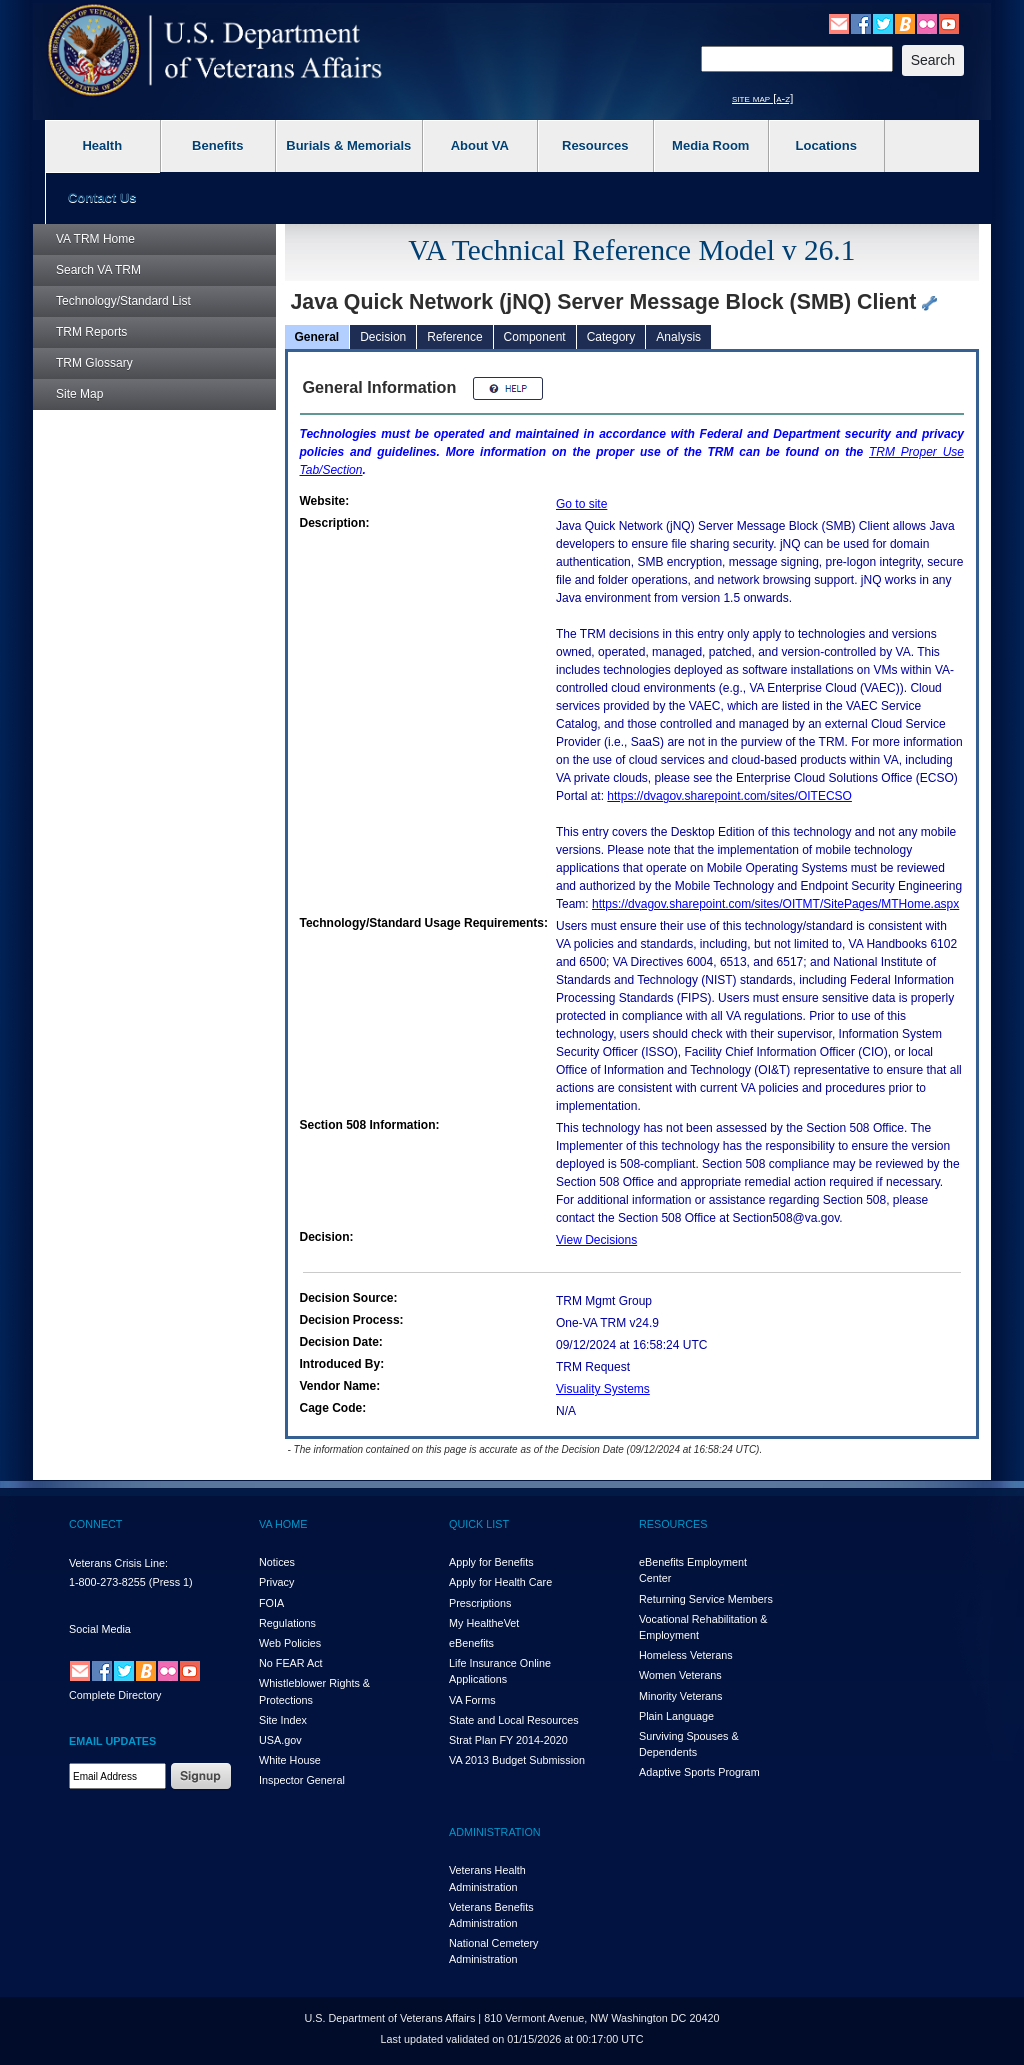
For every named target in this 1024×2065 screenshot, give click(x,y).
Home (95, 239)
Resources (595, 145)
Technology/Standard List (123, 301)
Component (535, 337)
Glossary (94, 363)
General (317, 337)
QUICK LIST (479, 1524)
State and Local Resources (514, 1720)
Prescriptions (480, 1603)
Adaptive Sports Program (699, 1772)
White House (290, 1760)
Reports (91, 332)
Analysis (678, 337)
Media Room (710, 145)
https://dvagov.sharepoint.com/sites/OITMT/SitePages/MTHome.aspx (775, 904)
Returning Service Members (706, 1599)
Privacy (276, 1582)
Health (102, 145)
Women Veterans (680, 1675)
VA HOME (283, 1524)
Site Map (79, 394)
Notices (277, 1562)
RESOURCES (673, 1524)
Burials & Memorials (348, 145)
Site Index (283, 1720)
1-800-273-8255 (107, 1582)
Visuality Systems (603, 1389)
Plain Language (676, 1716)
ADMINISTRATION (495, 1832)
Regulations (287, 1623)
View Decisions (596, 1240)
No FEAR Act (291, 1663)
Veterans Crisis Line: (118, 1563)
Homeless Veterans (686, 1655)
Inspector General (302, 1780)
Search (98, 270)
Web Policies (290, 1643)
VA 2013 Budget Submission (517, 1760)
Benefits (217, 145)
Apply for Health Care (500, 1582)
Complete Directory (115, 1695)
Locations (826, 145)
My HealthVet (484, 1623)
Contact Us (102, 197)
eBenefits (471, 1643)
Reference (454, 337)
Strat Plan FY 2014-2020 (508, 1740)
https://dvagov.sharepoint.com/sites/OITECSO (729, 796)
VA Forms (472, 1700)
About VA (480, 145)
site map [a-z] (762, 98)
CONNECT (95, 1524)
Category (611, 337)
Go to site (581, 504)
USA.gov (280, 1740)
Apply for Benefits (491, 1562)
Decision (383, 337)
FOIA (271, 1603)
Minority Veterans (680, 1696)
